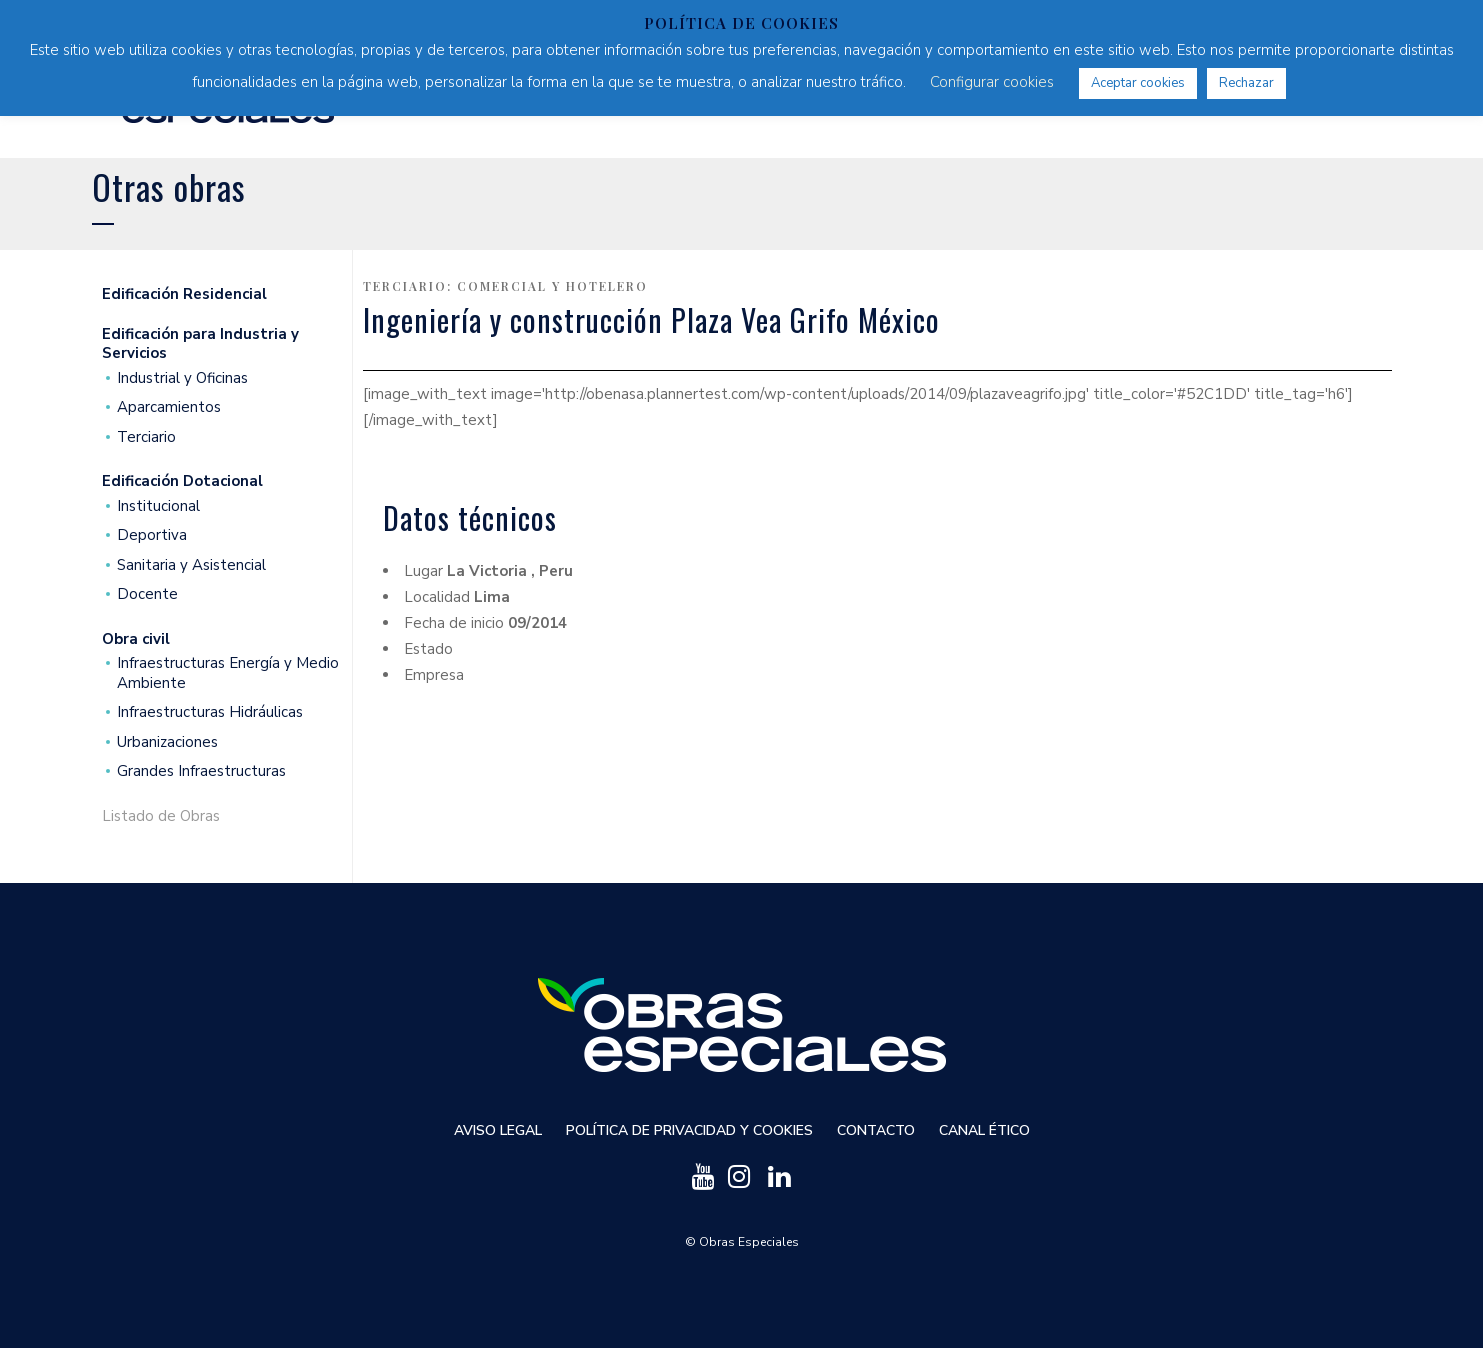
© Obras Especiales (742, 1242)
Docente (147, 594)
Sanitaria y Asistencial (191, 565)
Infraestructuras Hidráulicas (210, 712)
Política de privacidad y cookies (689, 1130)
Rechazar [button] (1246, 83)
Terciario (146, 437)
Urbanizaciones (167, 742)
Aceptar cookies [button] (1138, 83)
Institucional (158, 506)
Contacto (876, 1130)
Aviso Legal (498, 1130)
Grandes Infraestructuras (201, 771)
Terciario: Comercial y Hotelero (505, 286)
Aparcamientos (169, 407)
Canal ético (984, 1130)
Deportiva (152, 535)
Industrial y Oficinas (182, 378)
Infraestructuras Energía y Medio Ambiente (228, 673)
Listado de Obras (161, 816)
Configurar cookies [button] (992, 82)
